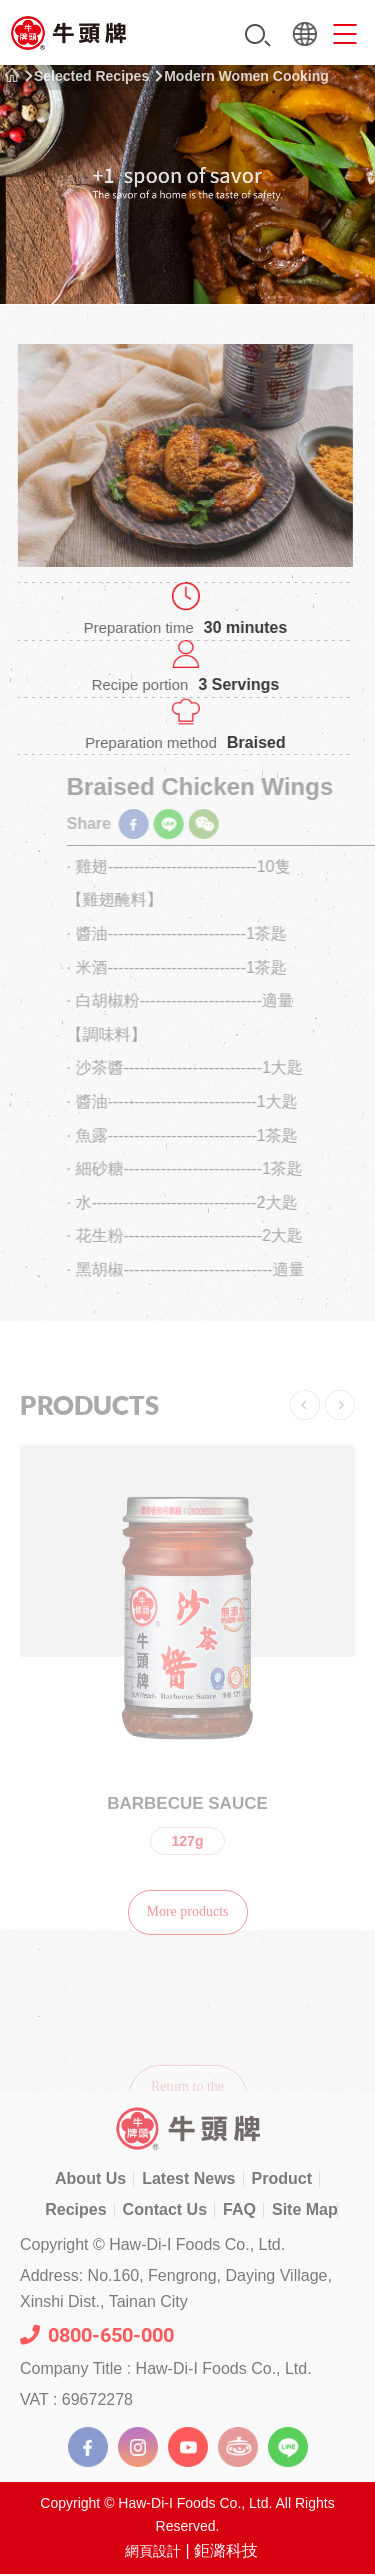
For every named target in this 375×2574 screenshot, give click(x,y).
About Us (90, 2178)
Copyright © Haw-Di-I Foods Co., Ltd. (152, 2244)
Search (258, 35)
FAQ (239, 2209)
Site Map (305, 2209)
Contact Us (165, 2209)
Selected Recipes (91, 76)
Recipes (75, 2209)
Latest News (188, 2178)
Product (282, 2178)
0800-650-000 (97, 2335)
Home (12, 75)
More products (187, 1928)
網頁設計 (153, 2551)
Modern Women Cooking (246, 76)
